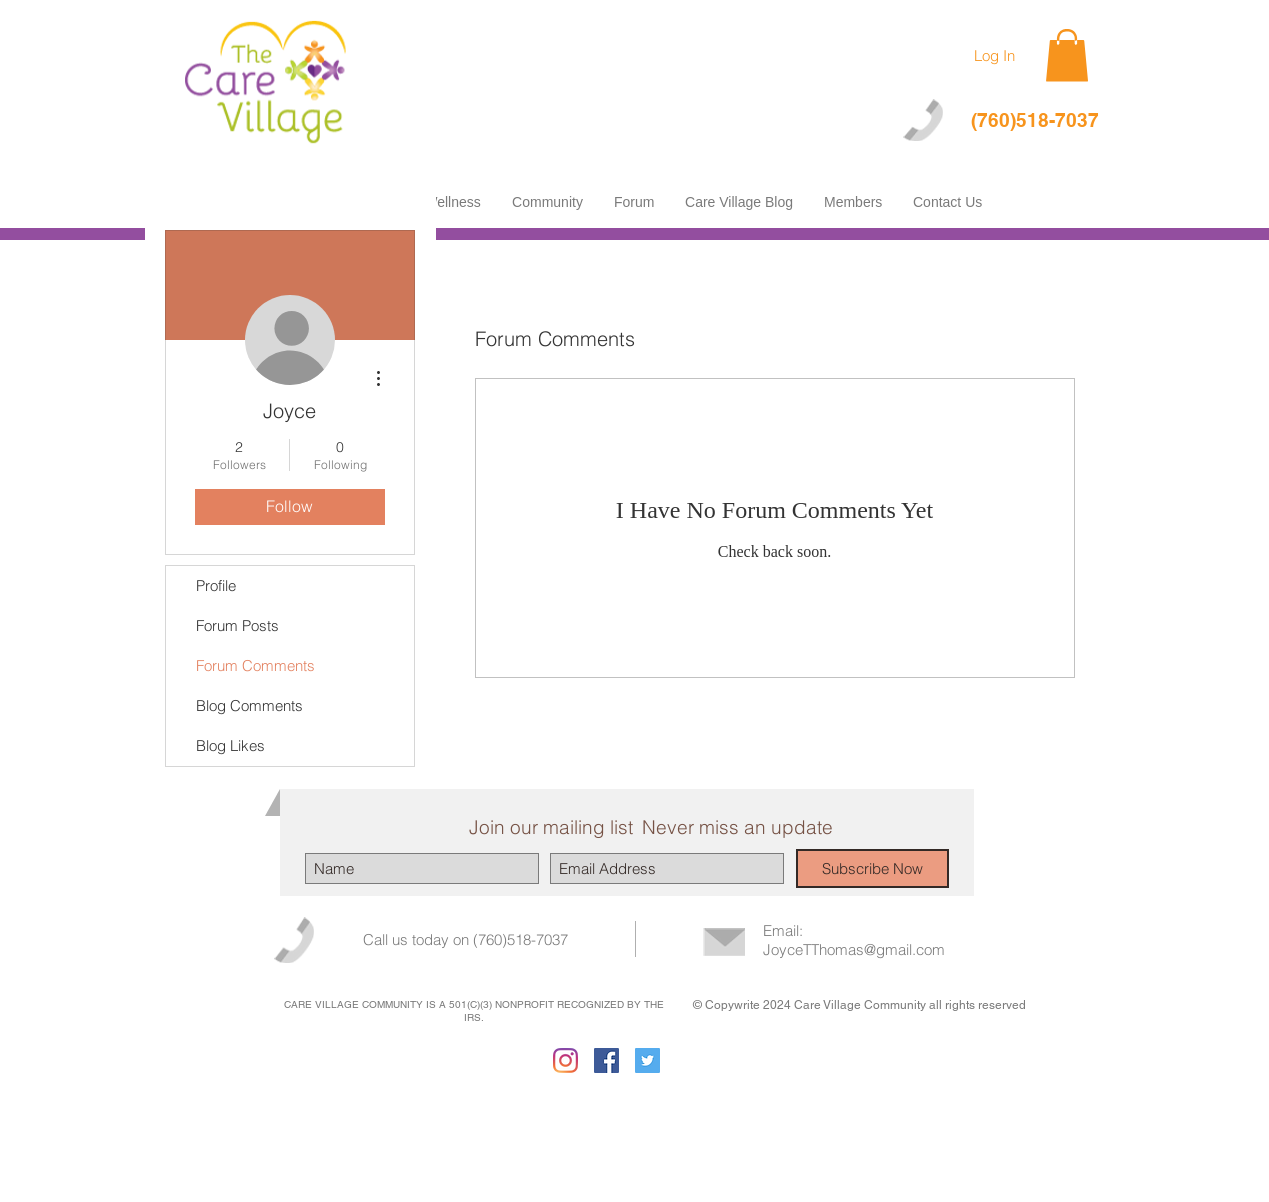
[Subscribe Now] (872, 868)
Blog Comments (249, 705)
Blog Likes (230, 745)
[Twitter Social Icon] (647, 1060)
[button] (1067, 55)
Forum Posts (237, 625)
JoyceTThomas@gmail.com (854, 949)
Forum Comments (255, 665)
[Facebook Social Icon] (606, 1060)
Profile (216, 585)
